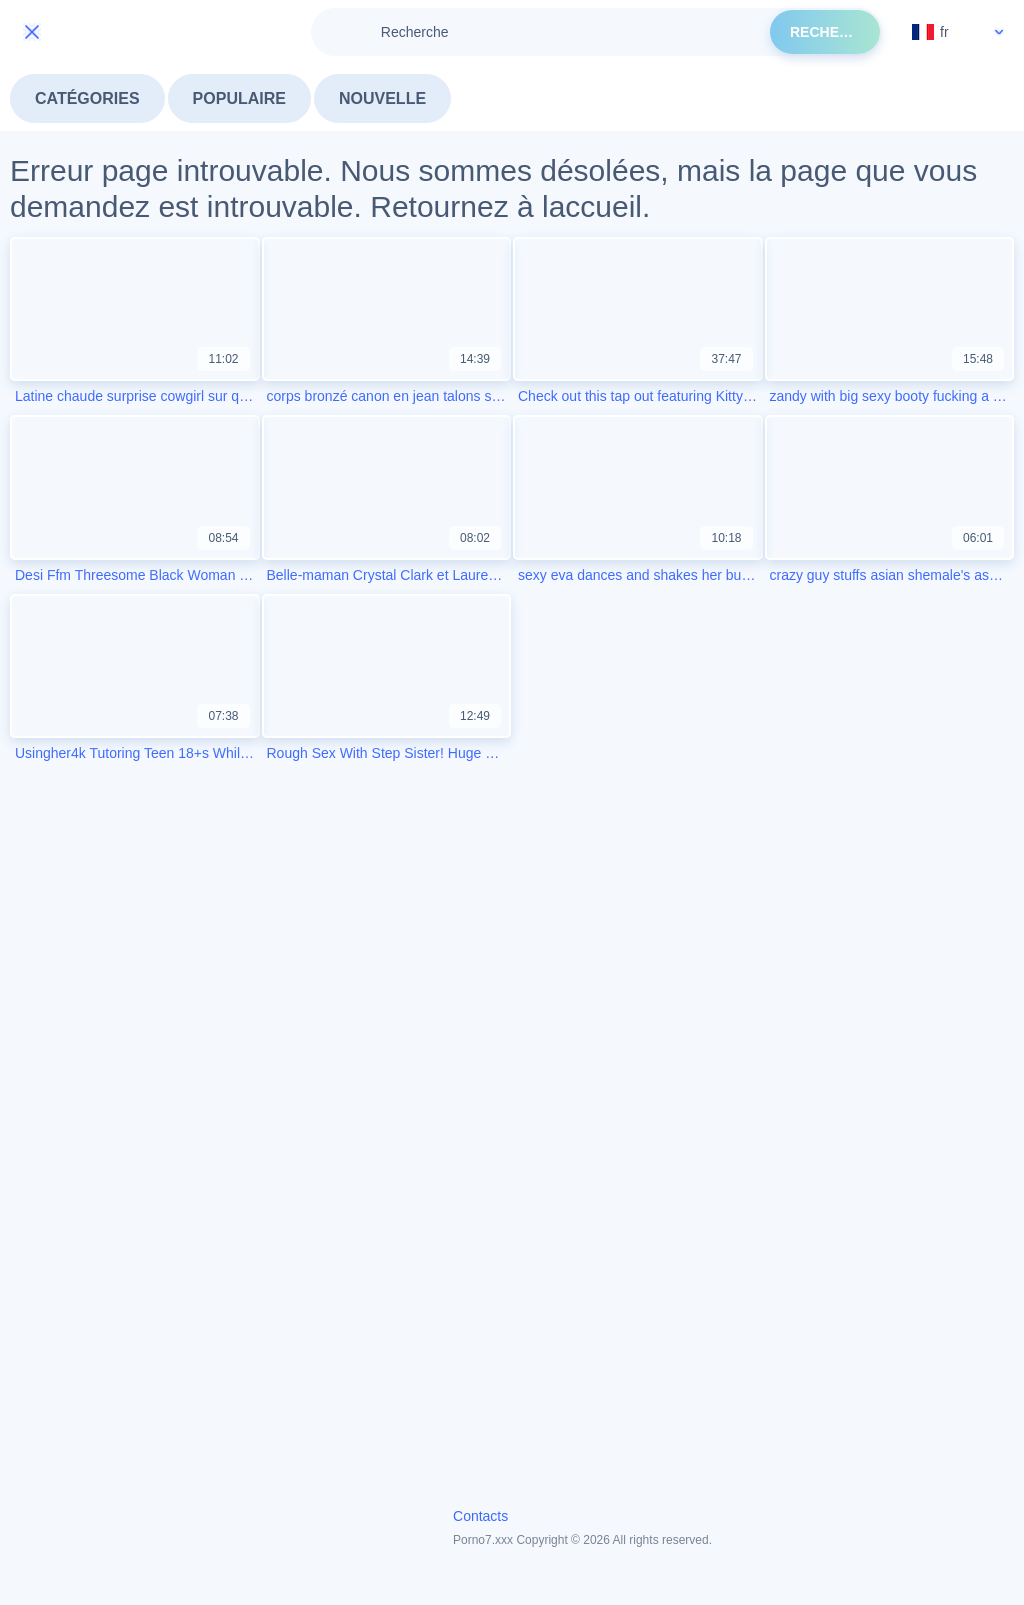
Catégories (87, 98)
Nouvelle (382, 98)
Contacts (480, 1516)
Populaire (239, 98)
